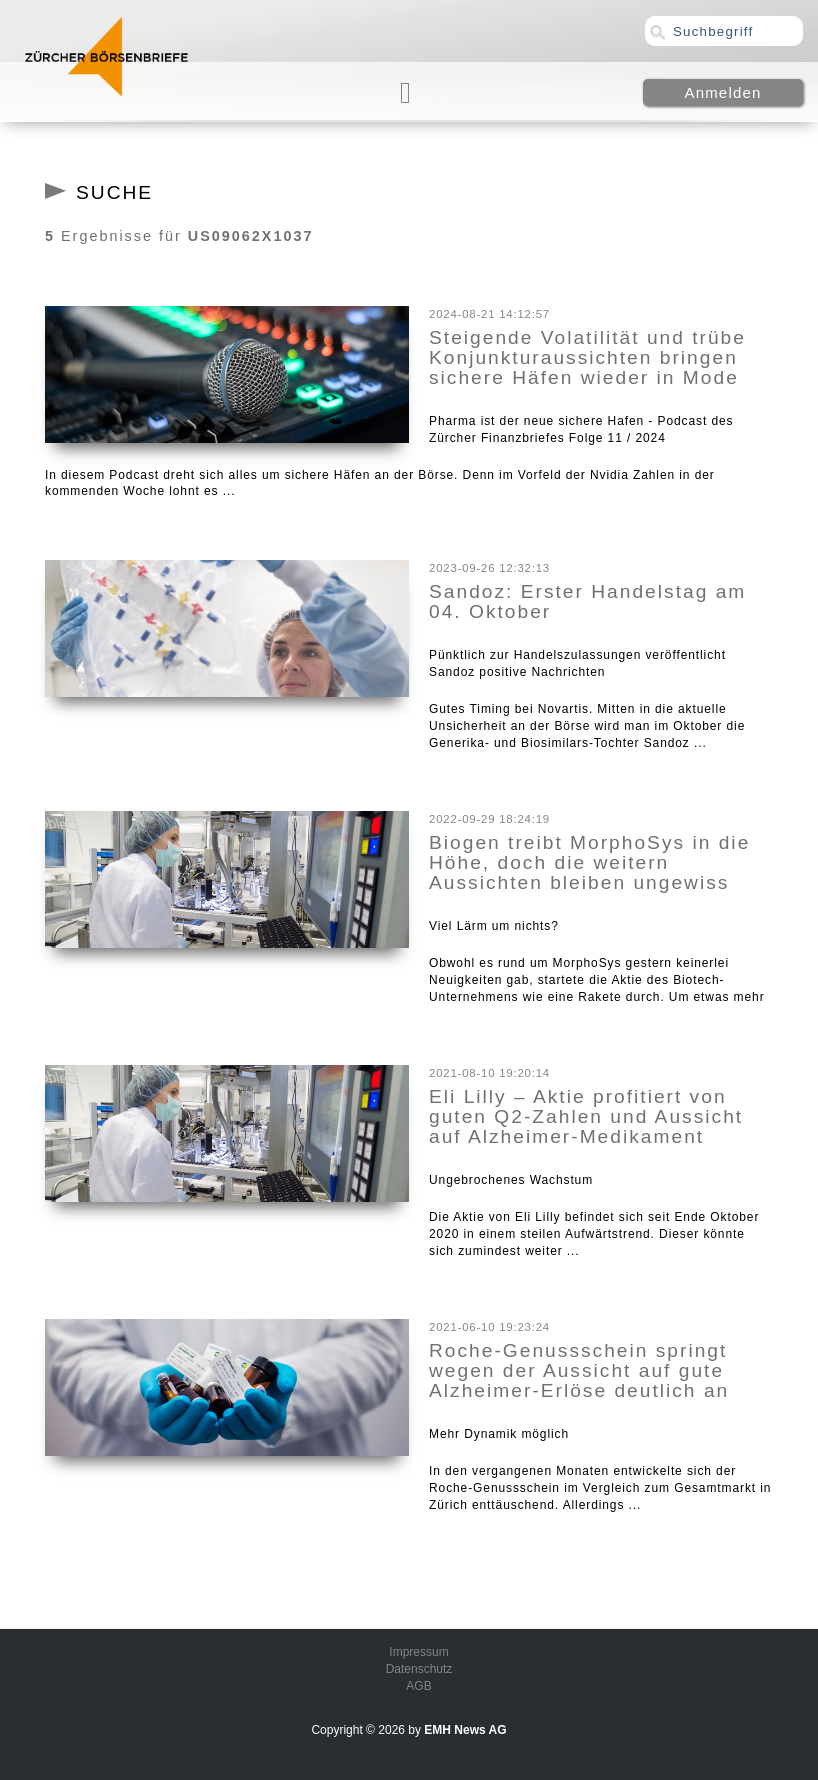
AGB (418, 1686)
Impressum (418, 1652)
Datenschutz (419, 1669)
